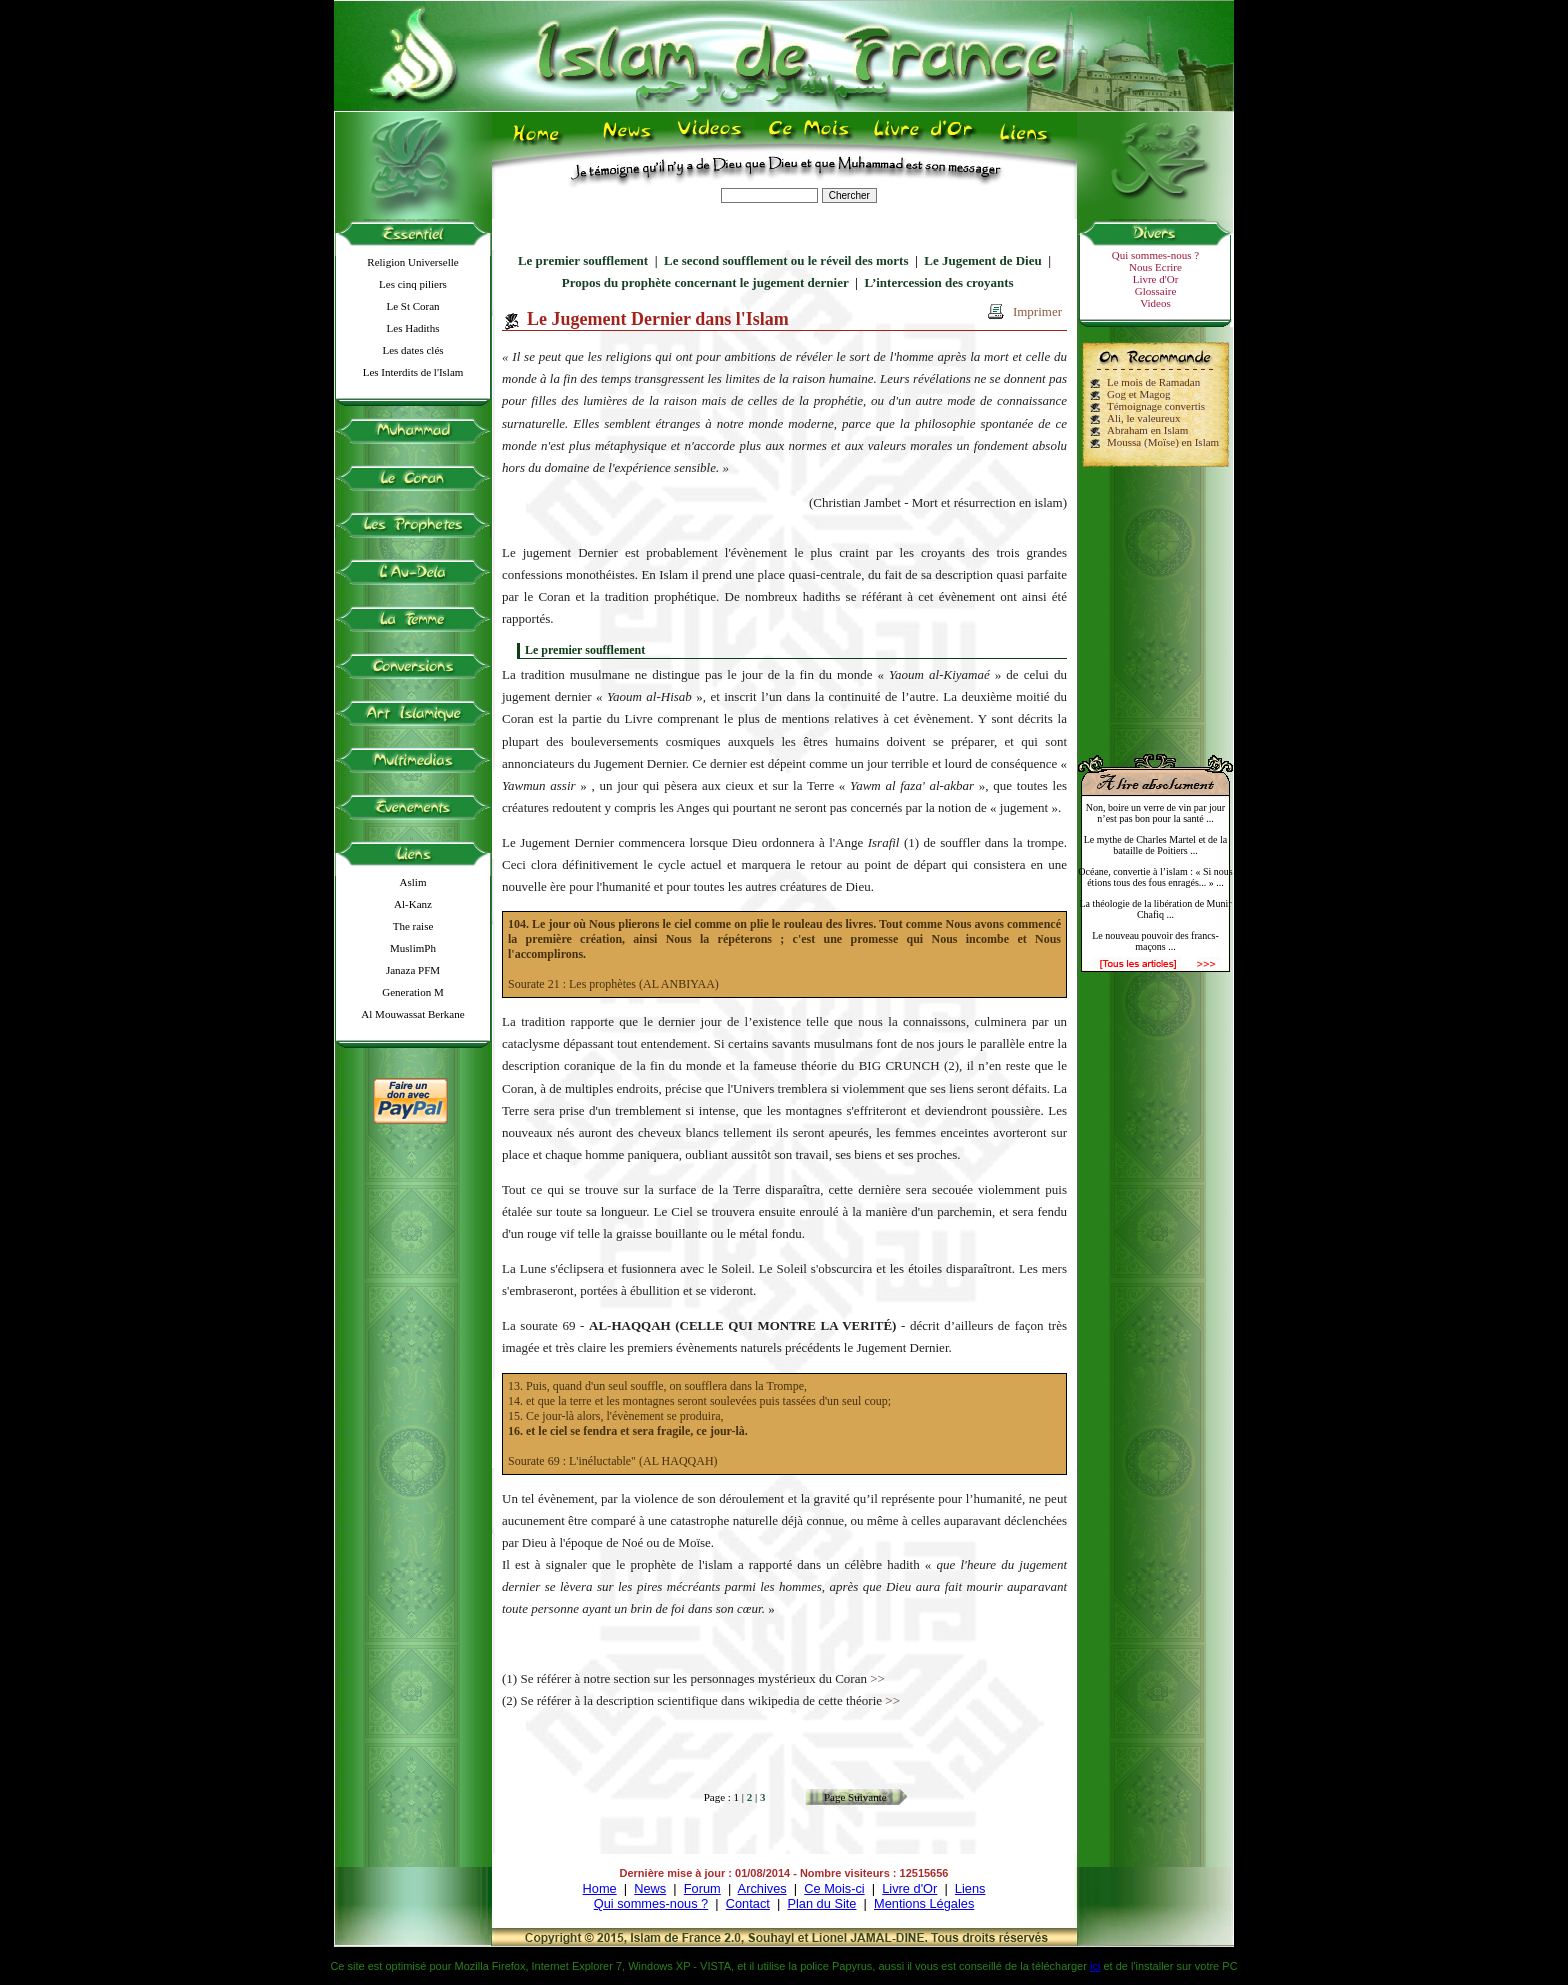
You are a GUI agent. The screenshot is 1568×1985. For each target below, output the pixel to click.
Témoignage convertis (1156, 406)
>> (877, 1678)
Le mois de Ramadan (1153, 382)
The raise (413, 926)
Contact (748, 1903)
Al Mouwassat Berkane (412, 1014)
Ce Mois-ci (834, 1888)
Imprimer (1037, 311)
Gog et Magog (1139, 394)
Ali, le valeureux (1144, 418)
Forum (702, 1888)
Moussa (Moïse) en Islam (1163, 442)
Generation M (412, 992)
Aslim (413, 882)
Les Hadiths (413, 328)
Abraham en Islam (1147, 430)
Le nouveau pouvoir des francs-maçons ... (1155, 941)
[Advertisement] (1156, 602)
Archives (762, 1888)
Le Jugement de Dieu (982, 260)
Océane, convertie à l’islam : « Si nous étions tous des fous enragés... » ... (1155, 877)
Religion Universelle (412, 262)
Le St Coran (412, 306)
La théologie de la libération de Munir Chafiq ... (1155, 909)
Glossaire (1156, 291)
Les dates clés (412, 350)
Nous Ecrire (1155, 267)
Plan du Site (821, 1903)
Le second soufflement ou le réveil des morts (786, 260)
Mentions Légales (924, 1903)
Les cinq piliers (413, 284)
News (650, 1888)
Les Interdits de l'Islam (413, 372)
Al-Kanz (413, 904)
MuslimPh (413, 948)
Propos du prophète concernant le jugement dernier (705, 282)
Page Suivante (855, 1797)
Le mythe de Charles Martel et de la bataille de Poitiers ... (1156, 845)
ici (1095, 1966)
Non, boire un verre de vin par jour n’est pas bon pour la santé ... (1155, 813)
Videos (1155, 303)
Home (600, 1888)
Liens (970, 1888)
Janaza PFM (413, 970)
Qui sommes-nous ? (1155, 255)
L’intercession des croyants (938, 282)
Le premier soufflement (583, 260)
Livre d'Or (1156, 279)
